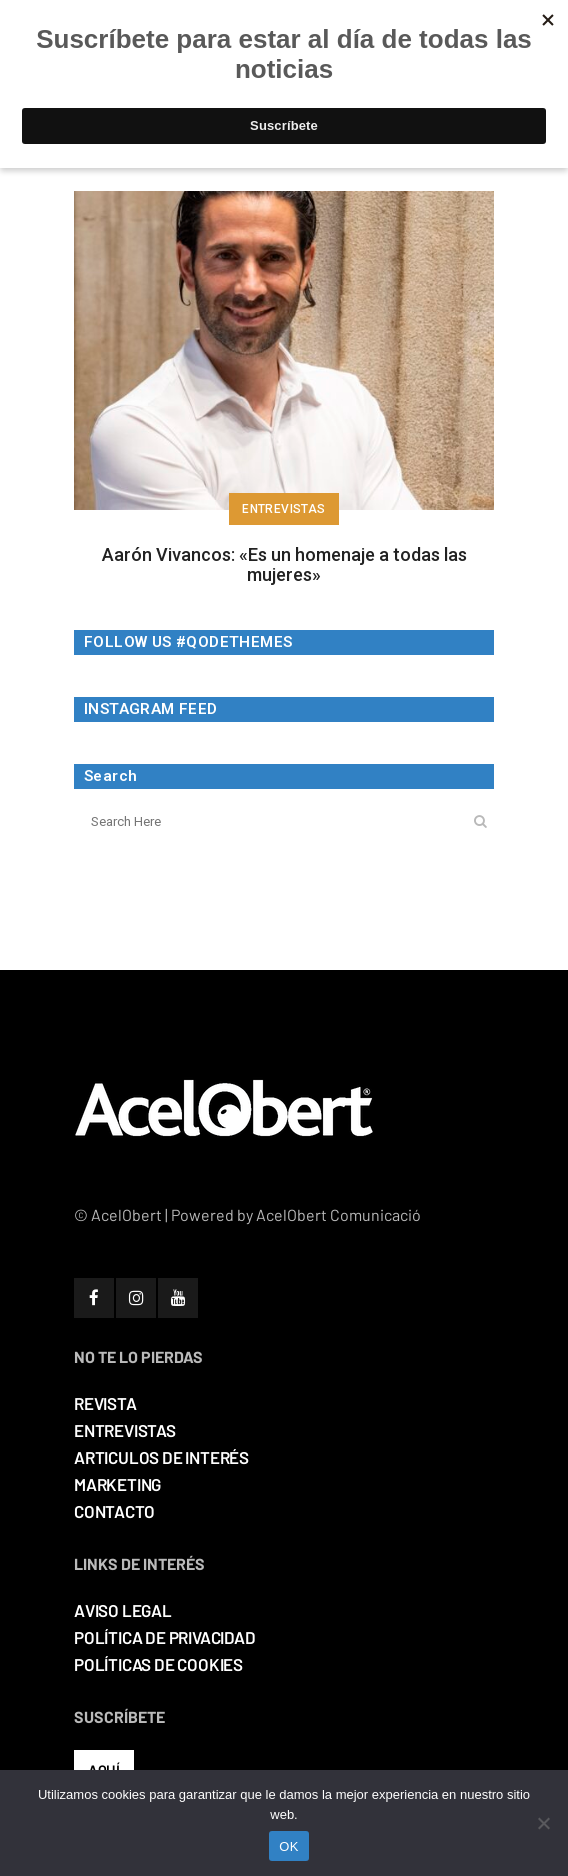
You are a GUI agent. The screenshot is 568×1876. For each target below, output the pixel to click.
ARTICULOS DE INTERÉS (161, 1457)
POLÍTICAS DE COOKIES (158, 1664)
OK (288, 1846)
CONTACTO (114, 1511)
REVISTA (105, 1403)
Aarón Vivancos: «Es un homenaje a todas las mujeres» (284, 564)
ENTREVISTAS (125, 1430)
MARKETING (117, 1484)
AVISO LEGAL (123, 1610)
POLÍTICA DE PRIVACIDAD (165, 1637)
